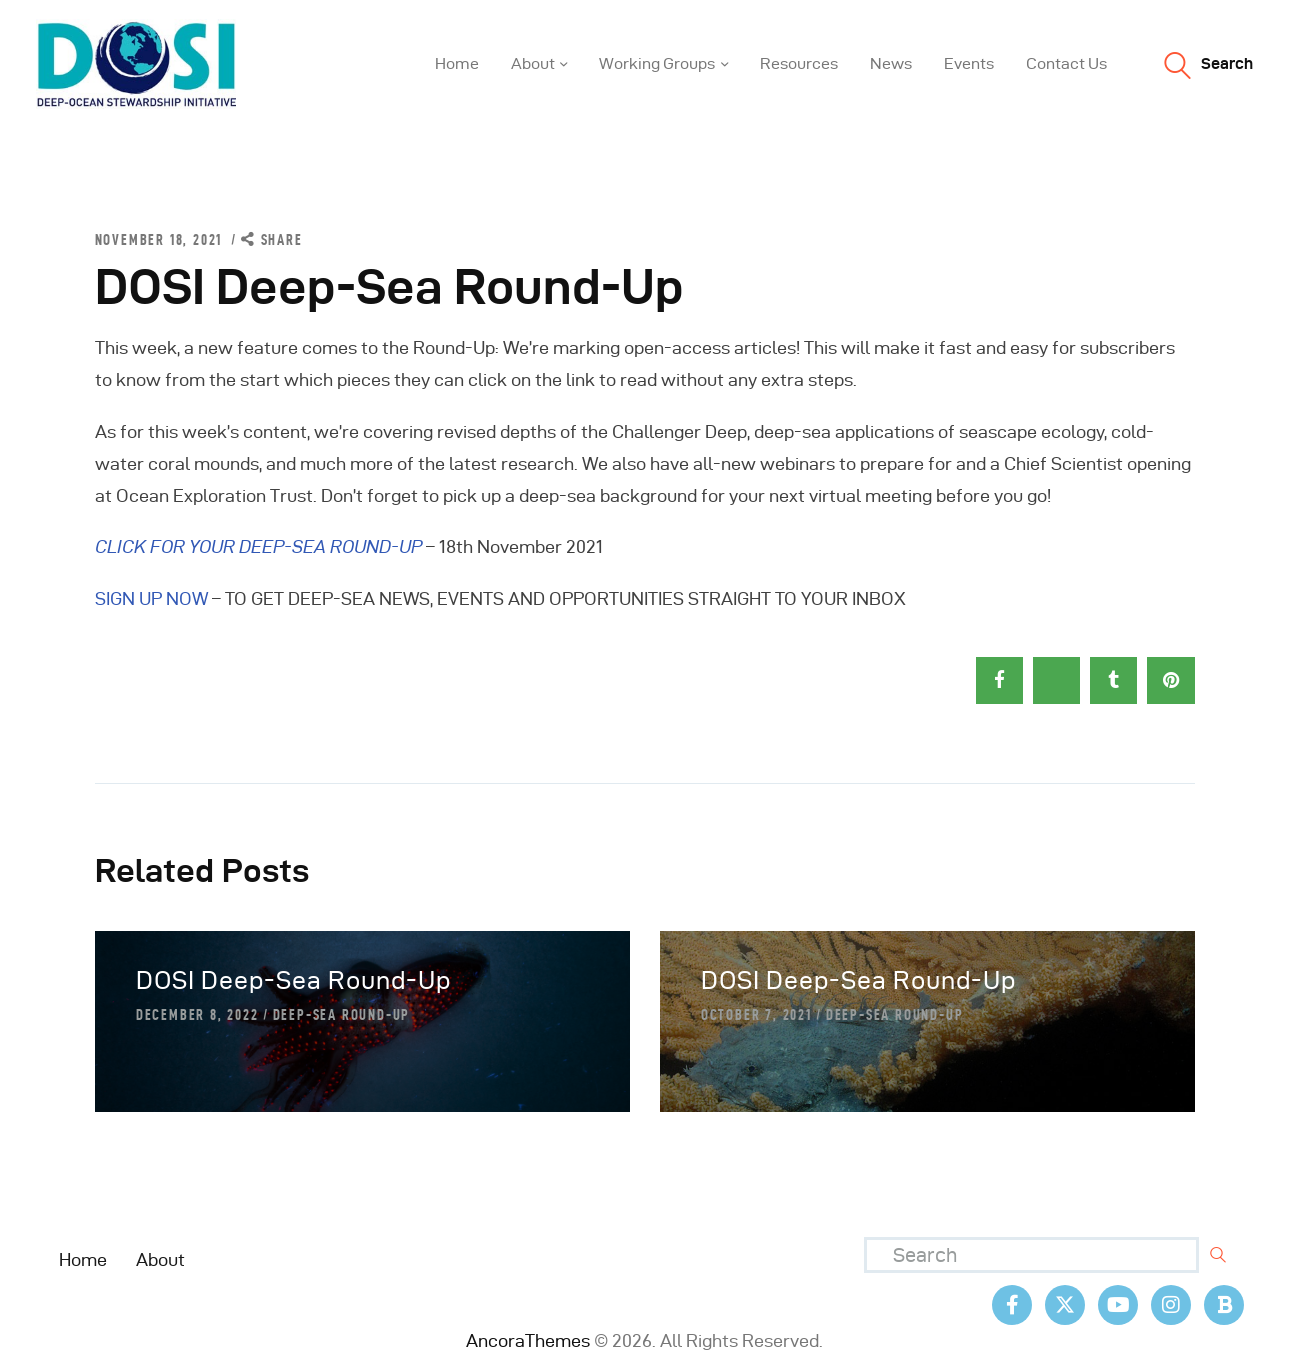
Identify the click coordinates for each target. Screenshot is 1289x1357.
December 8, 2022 (197, 1015)
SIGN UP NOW (151, 598)
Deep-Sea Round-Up (342, 1015)
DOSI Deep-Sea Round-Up (293, 980)
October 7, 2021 (756, 1015)
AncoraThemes (528, 1340)
